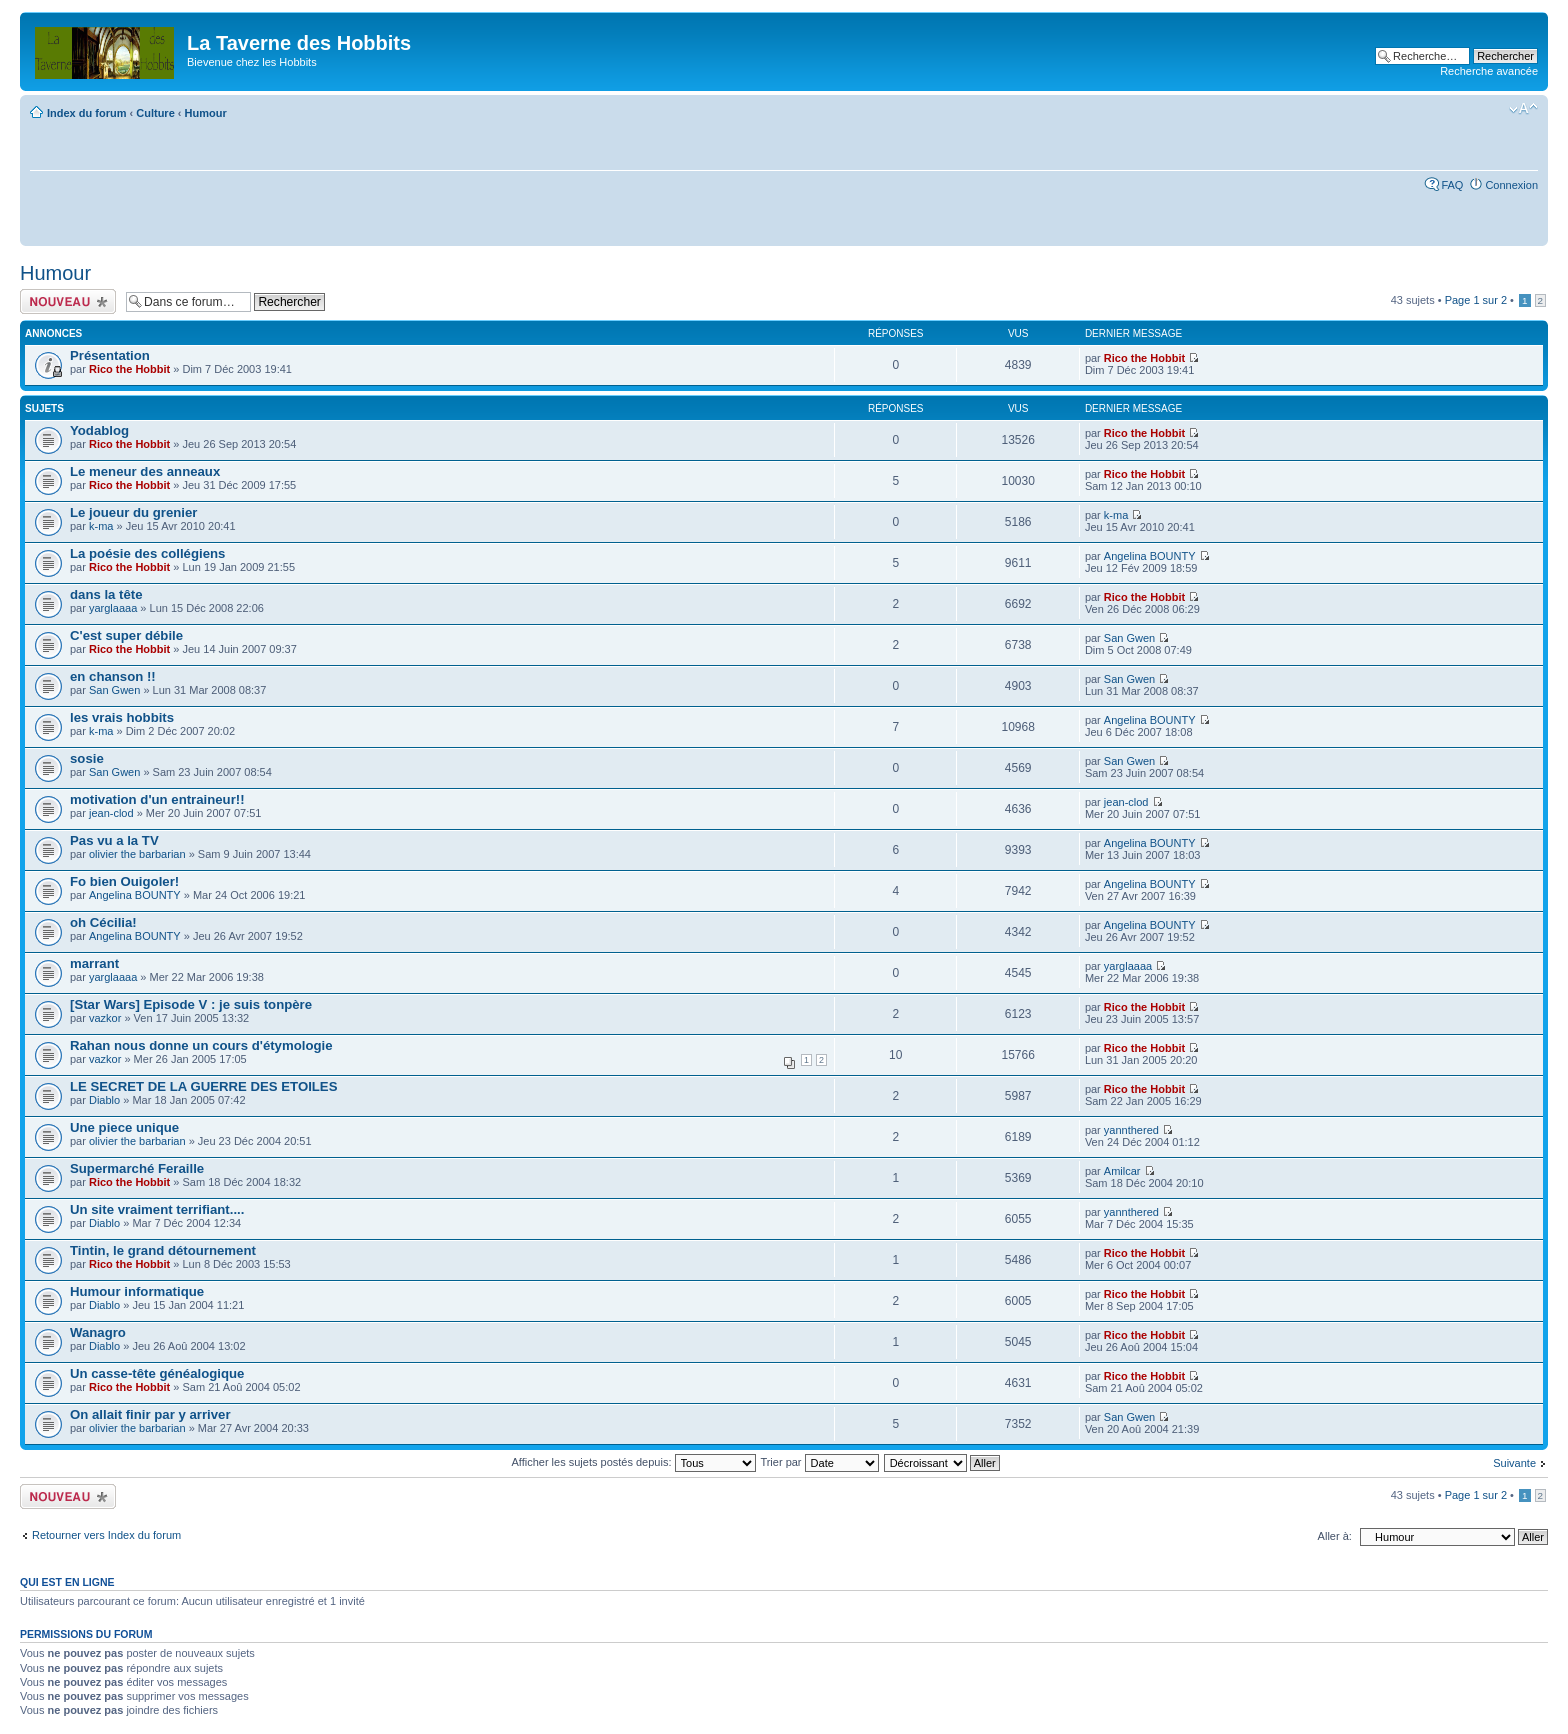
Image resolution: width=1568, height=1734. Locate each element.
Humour (206, 113)
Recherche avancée (1489, 71)
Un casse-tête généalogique (157, 1373)
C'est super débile (126, 635)
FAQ (1452, 185)
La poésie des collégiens (147, 553)
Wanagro (98, 1332)
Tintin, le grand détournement (163, 1250)
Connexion (1511, 185)
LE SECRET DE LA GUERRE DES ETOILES (203, 1086)
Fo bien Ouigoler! (124, 881)
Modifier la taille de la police (1523, 109)
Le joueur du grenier (134, 512)
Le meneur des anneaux (145, 471)
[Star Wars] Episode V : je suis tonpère (191, 1004)
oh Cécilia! (103, 922)
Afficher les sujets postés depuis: (633, 1462)
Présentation (110, 355)
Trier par (819, 1462)
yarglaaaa (113, 608)
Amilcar (1122, 1171)
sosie (87, 758)
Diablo (104, 1100)
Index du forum (86, 113)
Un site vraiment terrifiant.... (157, 1209)
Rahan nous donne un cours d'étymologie (201, 1045)
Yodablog (99, 430)
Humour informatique (137, 1291)
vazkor (105, 1018)
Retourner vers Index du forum (106, 1535)
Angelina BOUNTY (1150, 556)
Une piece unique (124, 1127)
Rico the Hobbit (129, 369)
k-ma (101, 526)
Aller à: (1335, 1536)
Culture (155, 113)
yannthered (1131, 1130)
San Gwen (1129, 638)
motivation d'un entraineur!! (157, 799)
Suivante (1514, 1463)
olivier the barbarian (137, 854)
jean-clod (111, 813)
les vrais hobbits (122, 717)
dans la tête (106, 594)
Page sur (1476, 300)
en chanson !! (113, 676)
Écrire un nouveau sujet (68, 301)
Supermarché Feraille (137, 1168)
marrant (94, 963)
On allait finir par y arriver (150, 1414)
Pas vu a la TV (114, 840)
